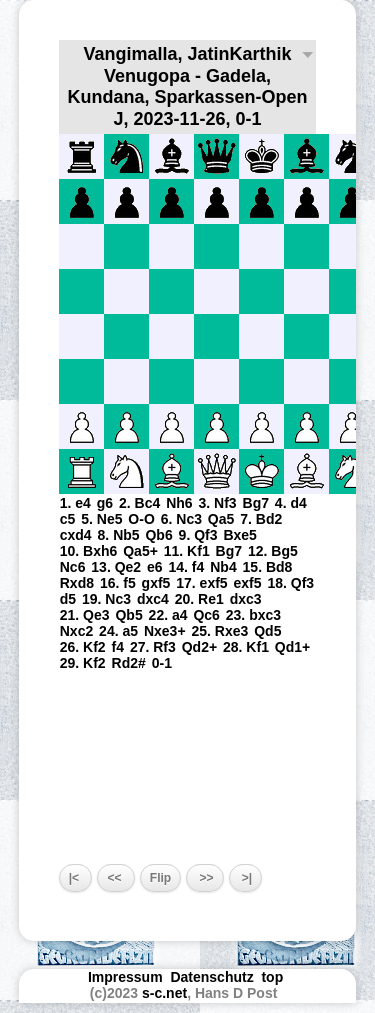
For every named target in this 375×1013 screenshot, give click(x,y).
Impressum (125, 977)
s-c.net (164, 993)
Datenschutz (211, 977)
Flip (160, 878)
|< (76, 878)
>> (204, 878)
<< (115, 878)
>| (246, 878)
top (274, 977)
